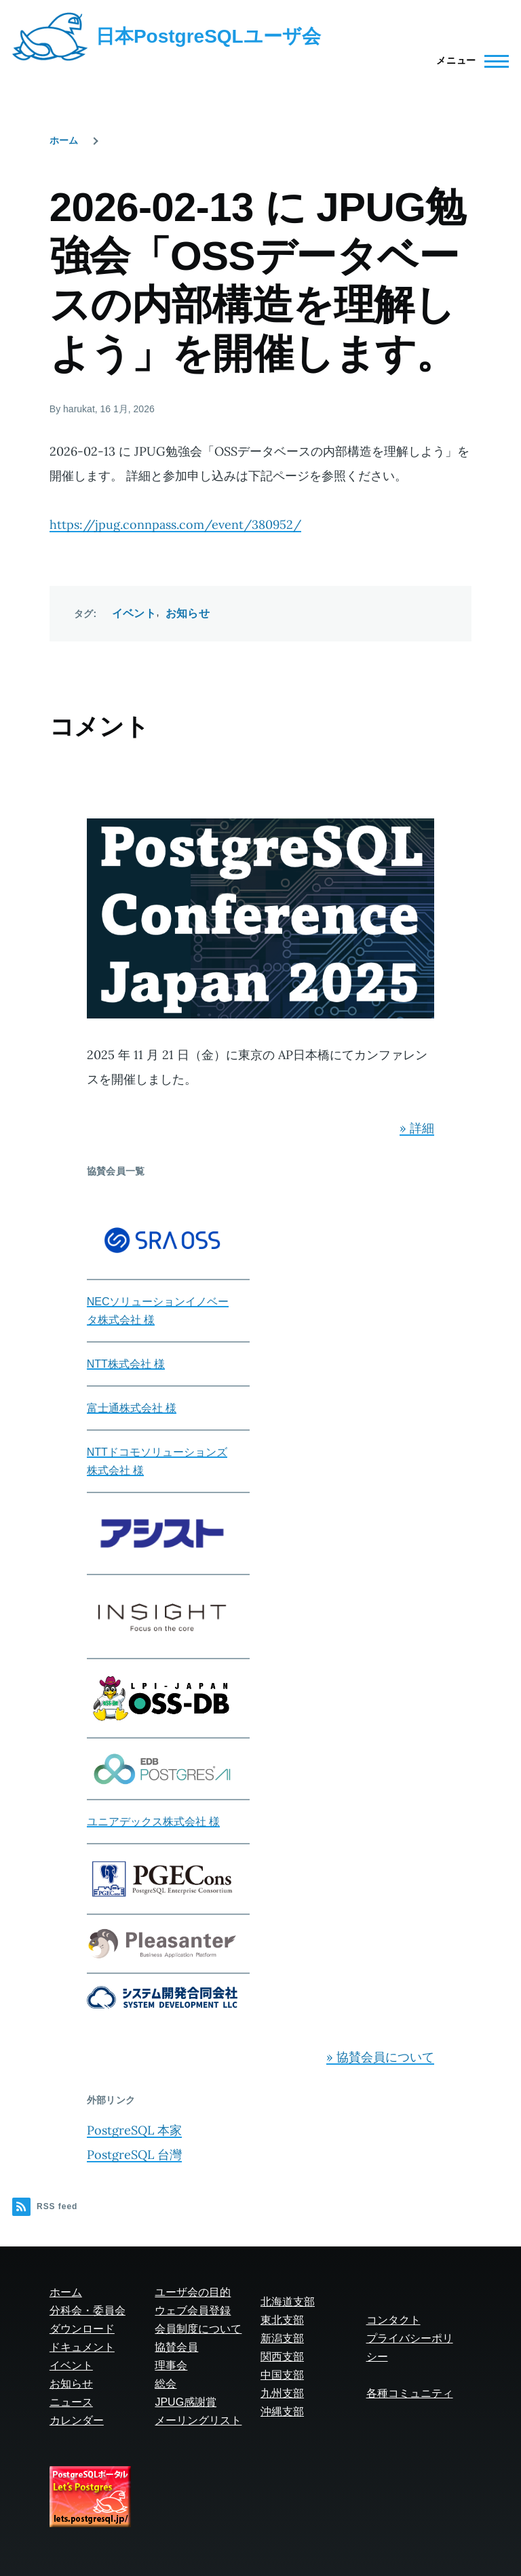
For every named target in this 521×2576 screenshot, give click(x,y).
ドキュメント (82, 2347)
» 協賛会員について (380, 2057)
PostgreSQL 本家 (134, 2130)
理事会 (171, 2365)
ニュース (71, 2402)
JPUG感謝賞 (185, 2402)
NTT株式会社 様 (126, 1364)
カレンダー (77, 2420)
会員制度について (198, 2329)
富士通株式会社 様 (131, 1408)
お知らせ (188, 613)
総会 (165, 2384)
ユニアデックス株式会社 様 (153, 1821)
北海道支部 (287, 2301)
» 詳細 (417, 1128)
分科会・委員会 (88, 2310)
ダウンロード (82, 2329)
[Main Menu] (468, 61)
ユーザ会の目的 (193, 2292)
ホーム (64, 140)
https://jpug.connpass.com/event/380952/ (175, 524)
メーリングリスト (198, 2420)
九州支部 (282, 2393)
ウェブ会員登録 (193, 2310)
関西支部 (282, 2356)
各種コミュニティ (409, 2393)
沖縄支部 (282, 2411)
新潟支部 (282, 2338)
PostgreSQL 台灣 (134, 2154)
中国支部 (282, 2375)
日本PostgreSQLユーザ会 (208, 36)
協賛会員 (176, 2347)
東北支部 (282, 2320)
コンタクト (393, 2320)
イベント (134, 613)
